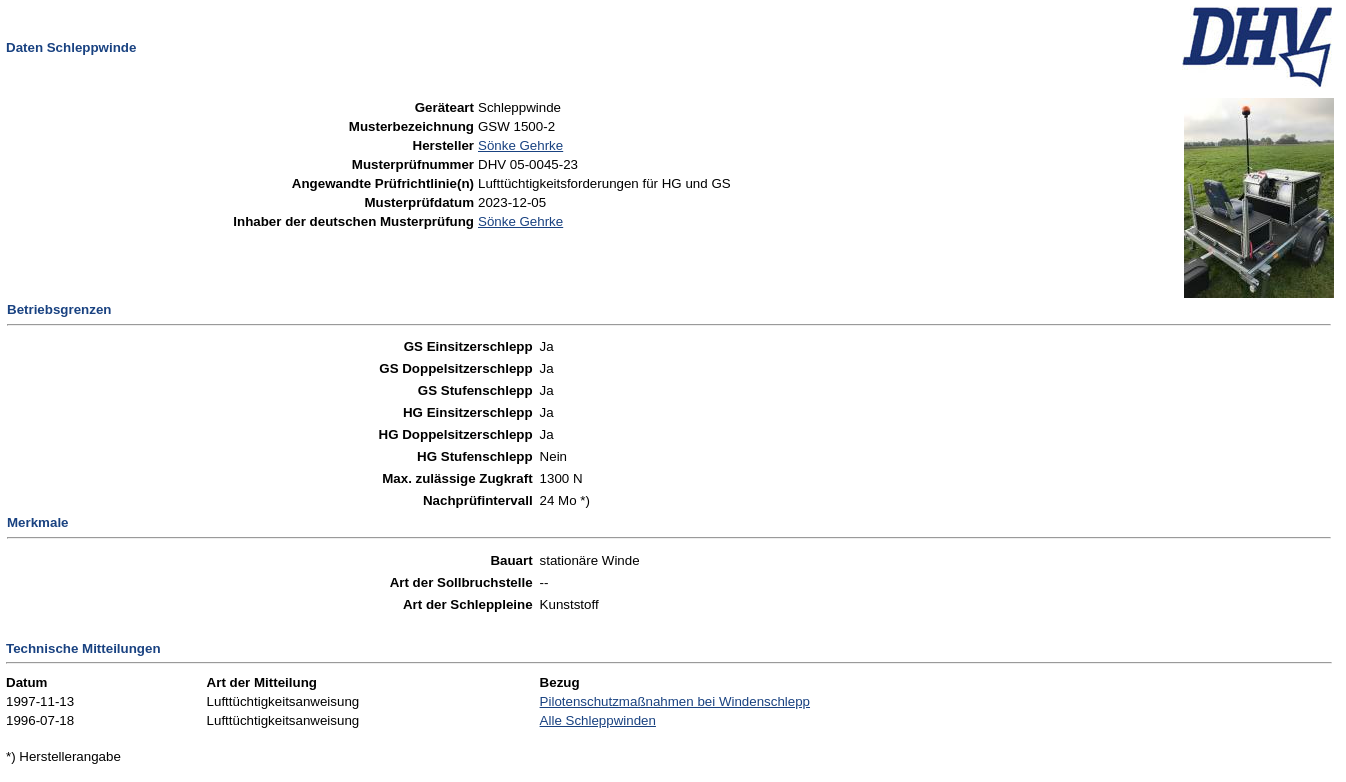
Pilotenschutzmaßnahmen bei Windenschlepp (675, 701)
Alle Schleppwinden (598, 720)
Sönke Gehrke (520, 145)
